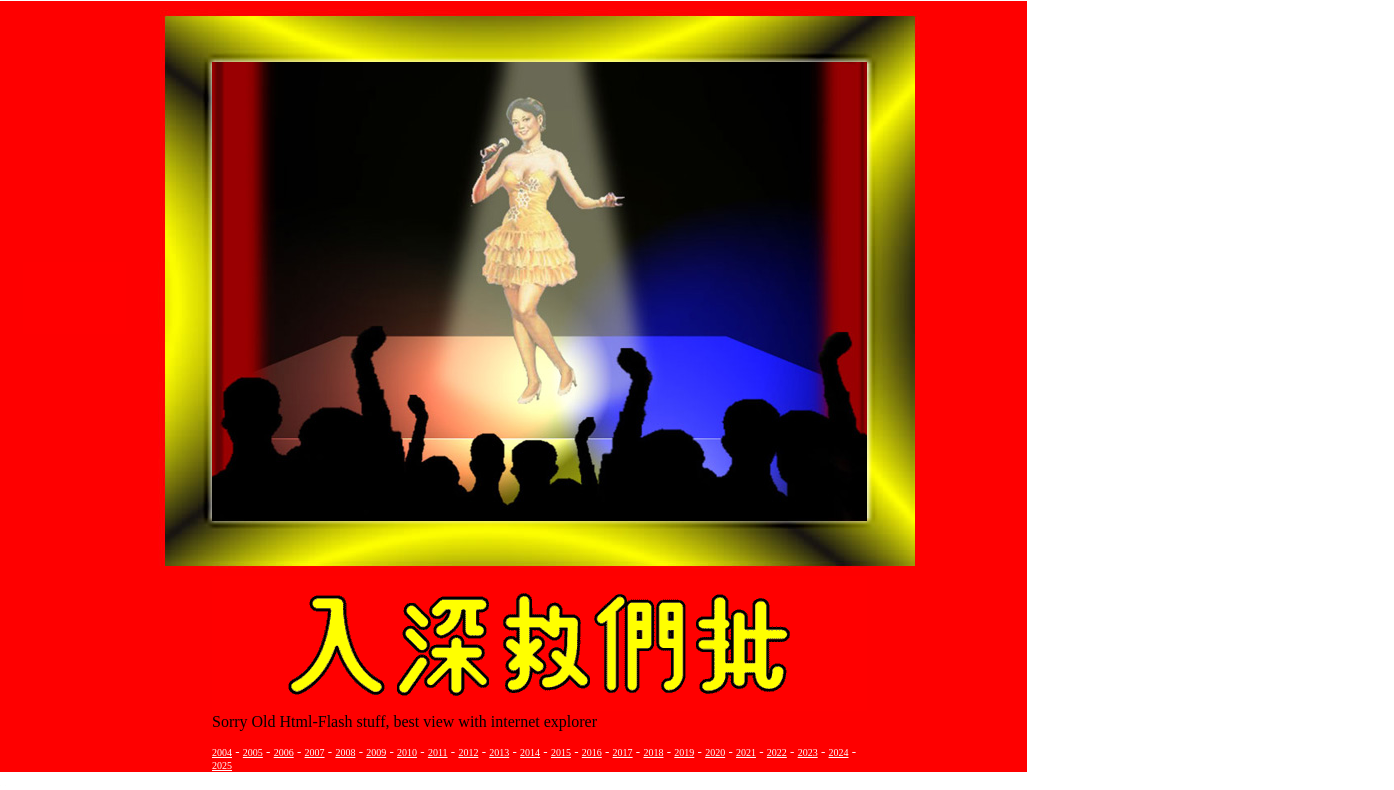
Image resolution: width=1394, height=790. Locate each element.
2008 (345, 752)
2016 (592, 752)
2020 (715, 752)
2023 (808, 752)
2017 (623, 752)
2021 (746, 752)
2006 (284, 752)
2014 (530, 752)
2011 (438, 752)
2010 (407, 752)
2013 (499, 752)
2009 (376, 752)
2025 (222, 765)
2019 (684, 752)
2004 (222, 752)
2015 (561, 752)
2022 (777, 752)
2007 (315, 752)
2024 (839, 752)
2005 (253, 752)
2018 (653, 752)
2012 (468, 752)
